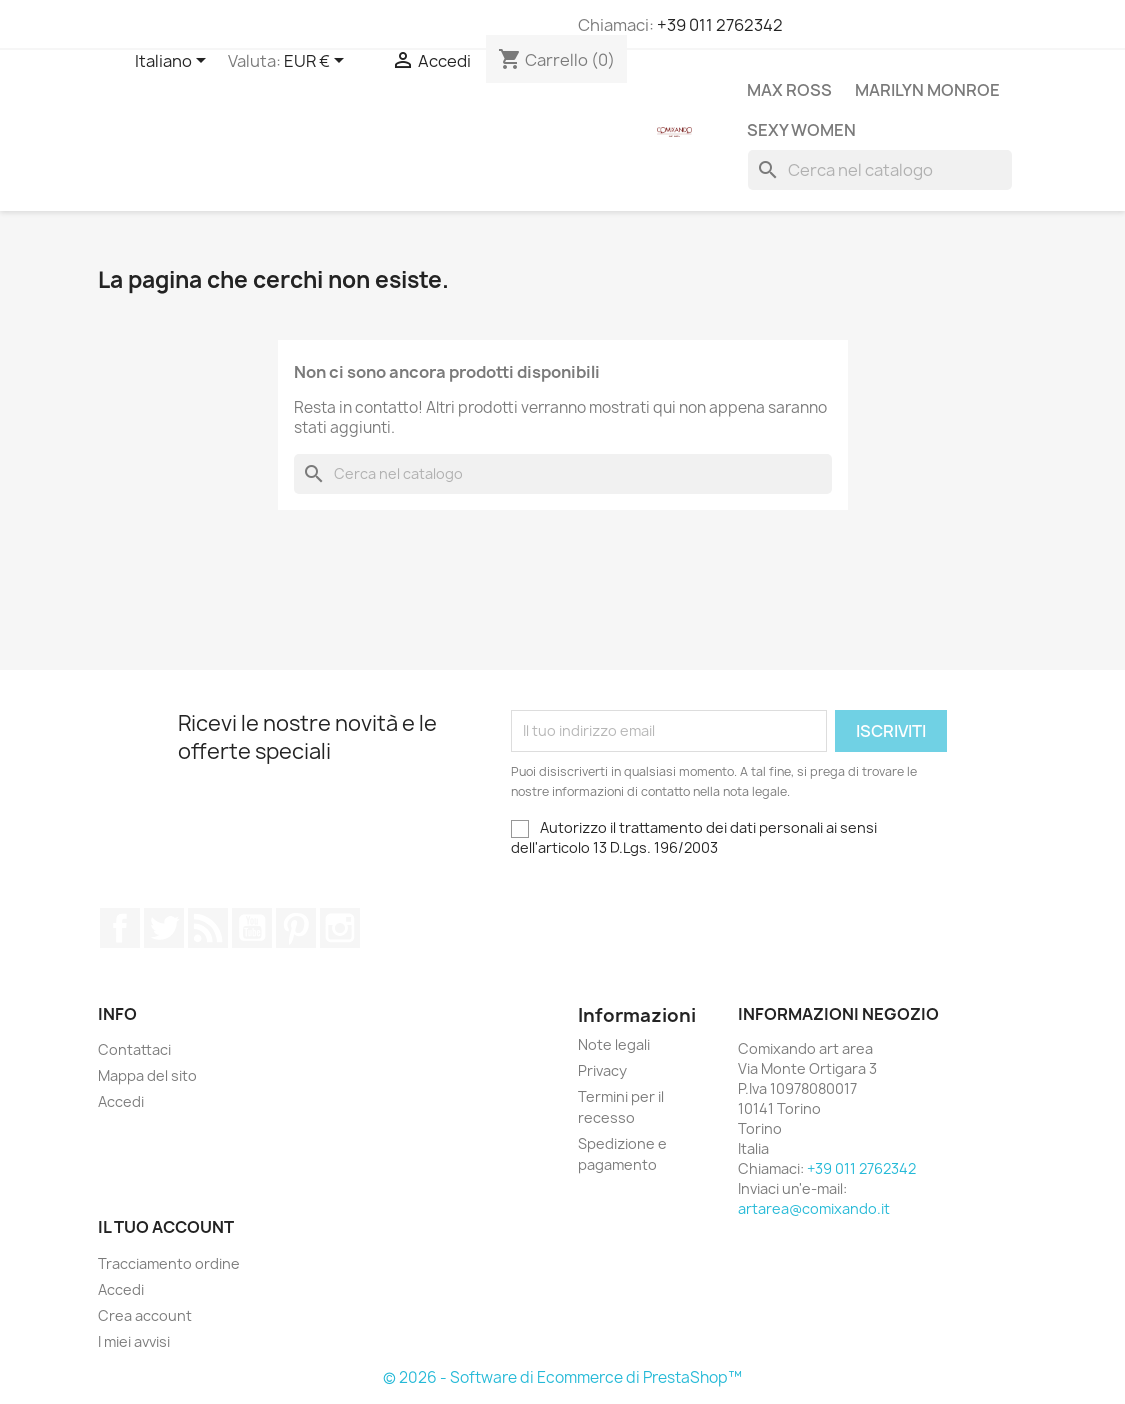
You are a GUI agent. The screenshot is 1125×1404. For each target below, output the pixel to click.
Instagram (340, 928)
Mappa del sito (147, 1075)
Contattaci (134, 1049)
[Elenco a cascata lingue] (174, 62)
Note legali (614, 1044)
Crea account (145, 1315)
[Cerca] (880, 170)
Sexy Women (801, 130)
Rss (208, 928)
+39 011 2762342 (720, 25)
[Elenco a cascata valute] (317, 62)
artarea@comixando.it (814, 1208)
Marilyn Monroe (927, 90)
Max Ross (789, 90)
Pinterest (296, 928)
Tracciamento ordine (169, 1263)
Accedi (121, 1101)
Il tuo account (166, 1227)
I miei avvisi (134, 1341)
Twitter (164, 928)
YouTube (252, 928)
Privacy (602, 1070)
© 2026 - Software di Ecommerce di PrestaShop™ (562, 1377)
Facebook (120, 928)
